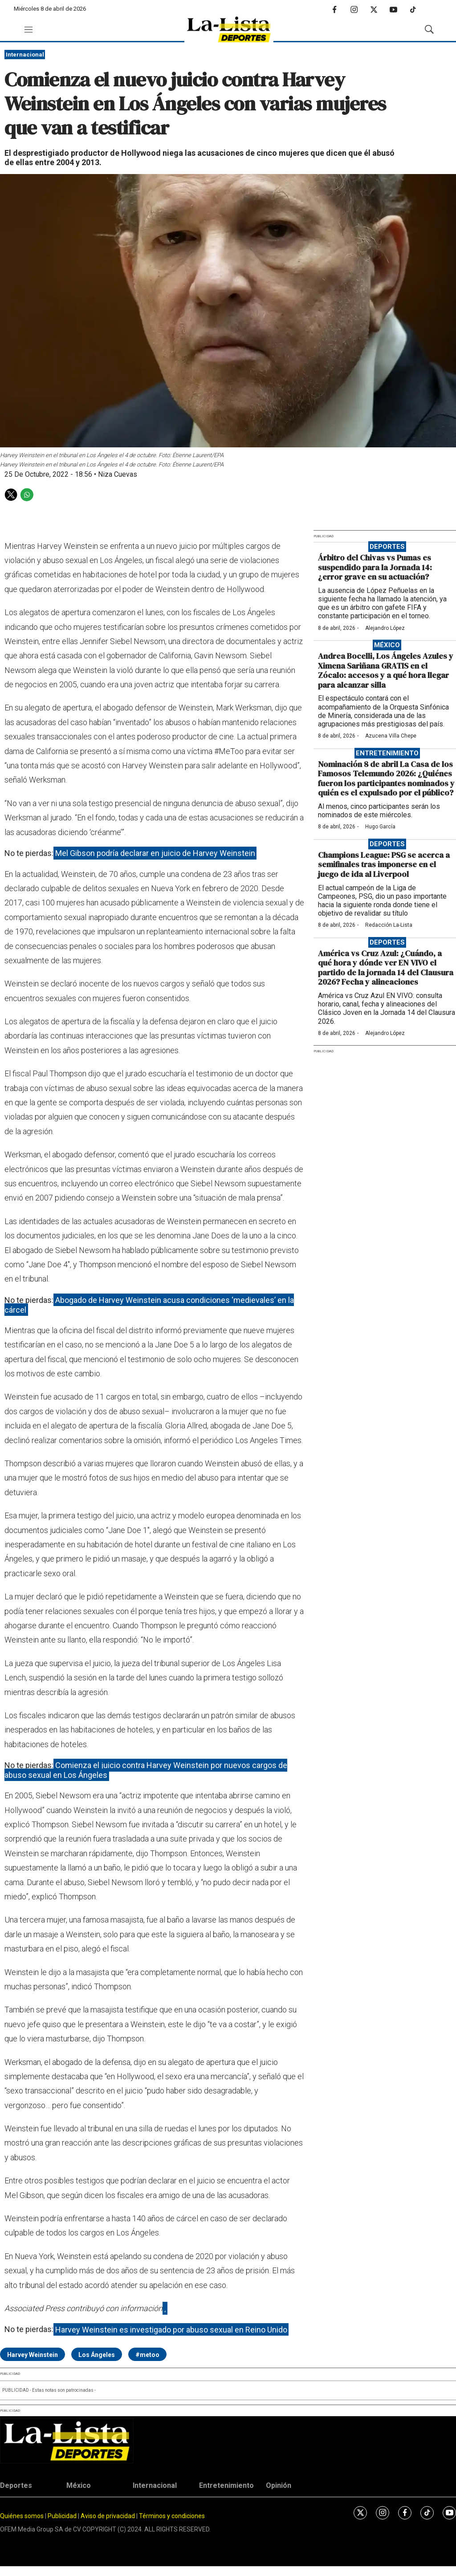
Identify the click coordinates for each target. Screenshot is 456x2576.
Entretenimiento (387, 753)
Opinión (278, 2485)
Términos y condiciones (172, 2515)
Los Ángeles (96, 2354)
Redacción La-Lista (388, 925)
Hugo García (380, 827)
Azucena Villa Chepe (390, 736)
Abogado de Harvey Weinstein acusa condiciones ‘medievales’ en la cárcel (149, 1304)
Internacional (25, 54)
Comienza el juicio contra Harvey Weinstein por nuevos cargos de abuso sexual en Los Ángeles (145, 1770)
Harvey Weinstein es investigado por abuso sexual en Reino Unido (171, 2329)
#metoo (147, 2354)
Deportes (387, 547)
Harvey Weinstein (32, 2354)
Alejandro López (385, 628)
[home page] (228, 30)
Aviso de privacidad (108, 2515)
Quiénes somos (22, 2515)
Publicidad (63, 2515)
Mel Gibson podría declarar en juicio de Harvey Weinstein (155, 853)
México (387, 645)
